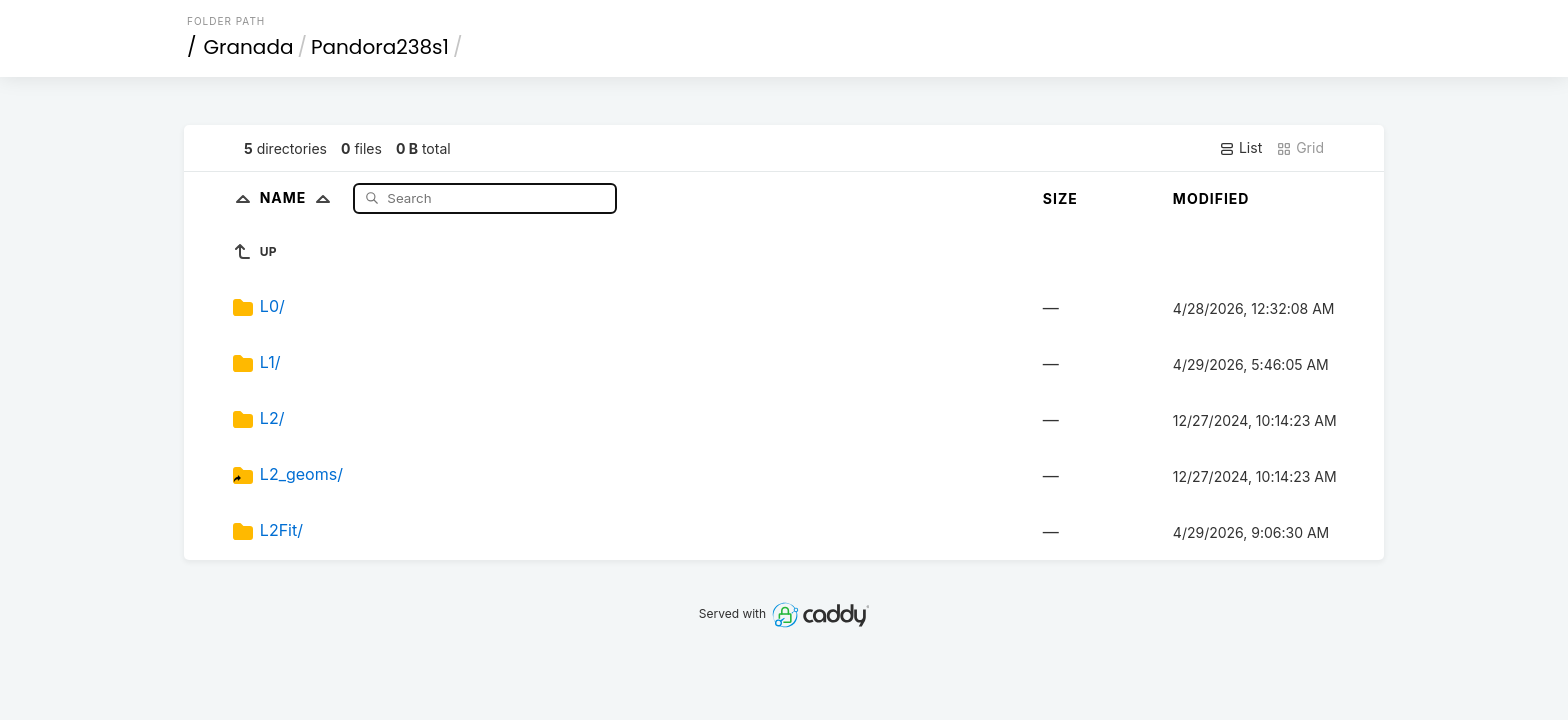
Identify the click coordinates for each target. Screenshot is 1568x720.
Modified (1211, 198)
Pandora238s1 (380, 47)
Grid (1300, 148)
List (1240, 148)
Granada (249, 47)
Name (299, 197)
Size (1060, 198)
